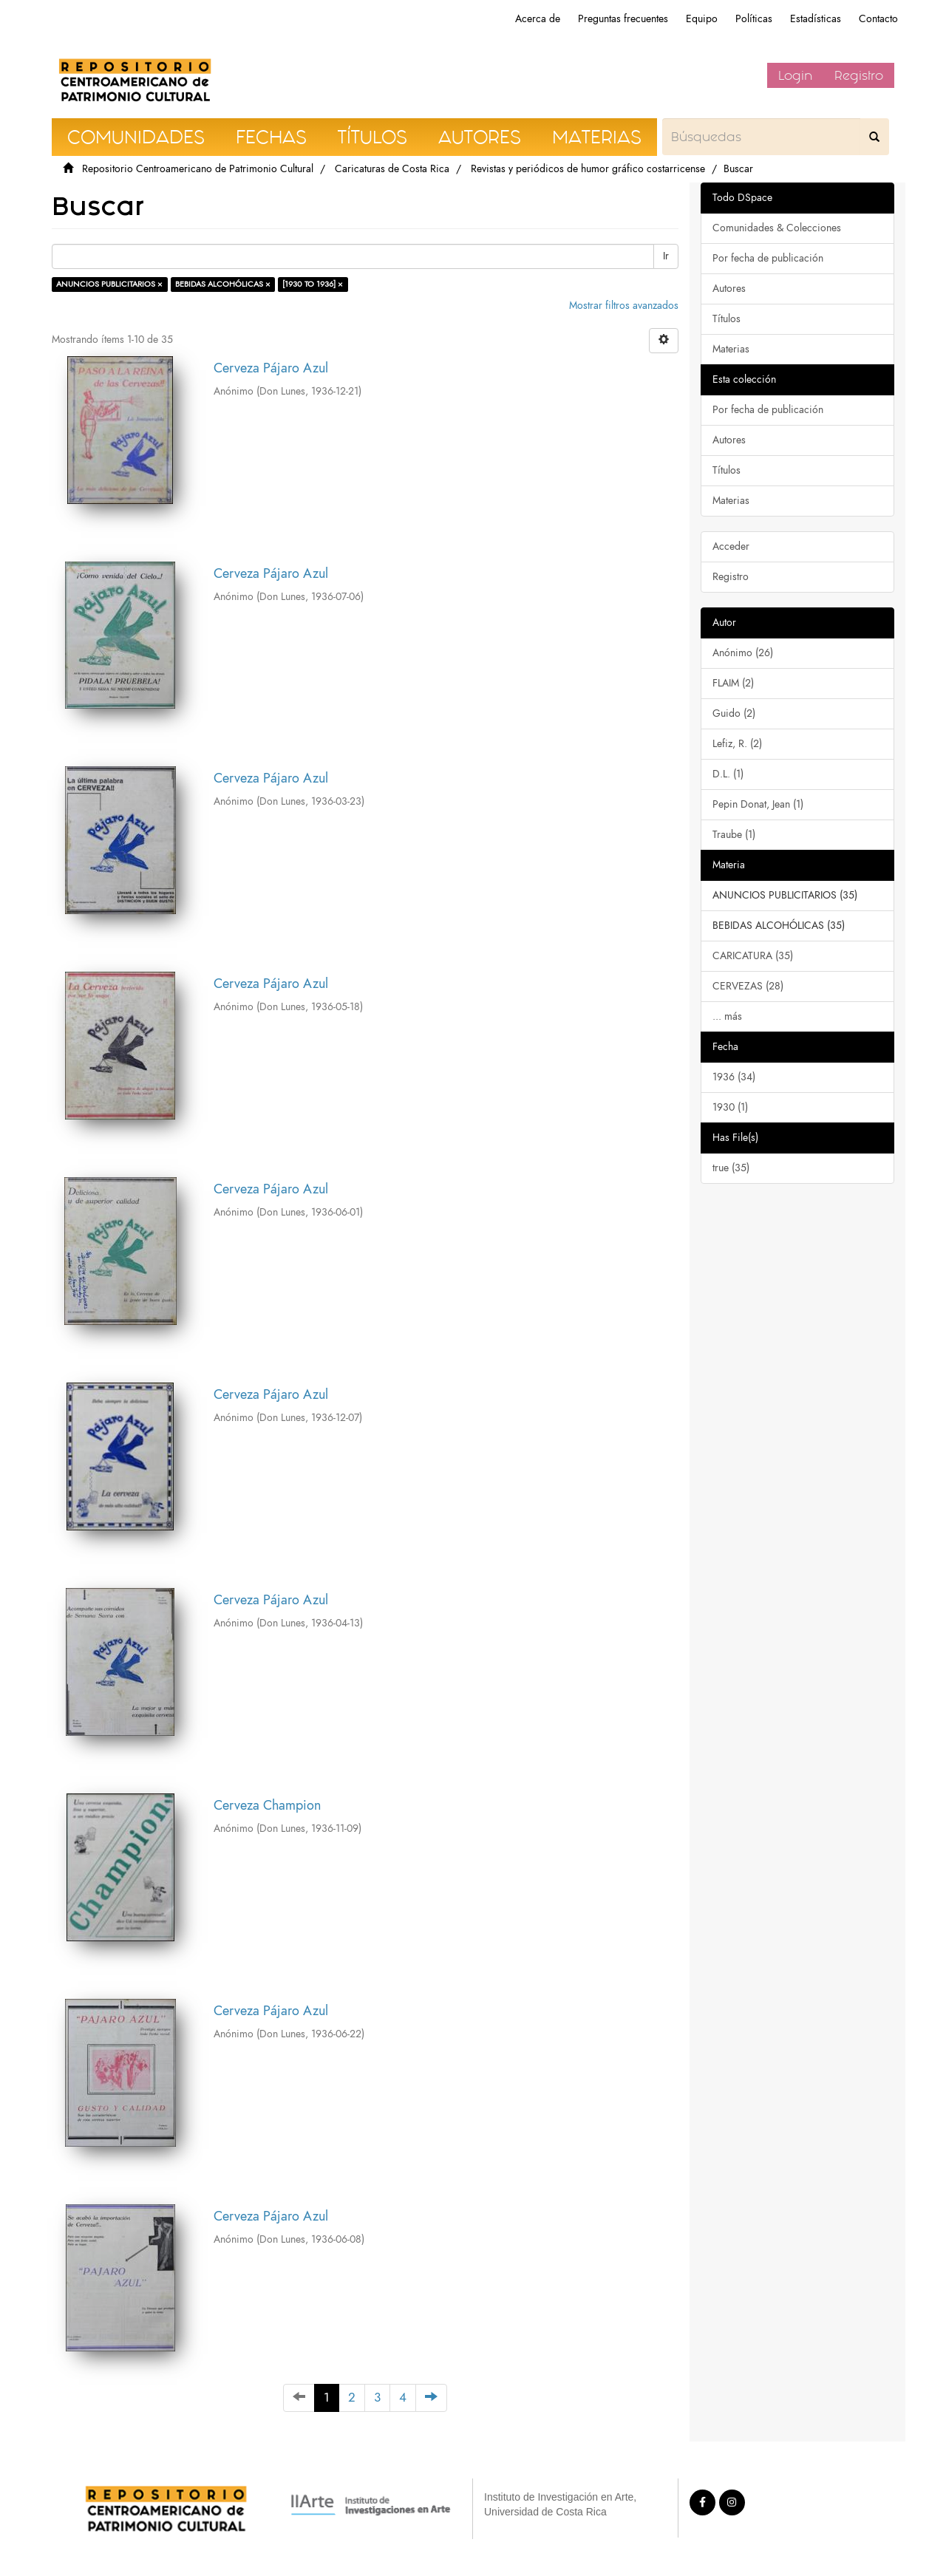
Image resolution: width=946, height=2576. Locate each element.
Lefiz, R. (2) (737, 744)
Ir (666, 256)
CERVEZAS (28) (747, 986)
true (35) (730, 1168)
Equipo (702, 19)
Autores (729, 289)
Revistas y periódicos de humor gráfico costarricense (588, 169)
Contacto (878, 19)
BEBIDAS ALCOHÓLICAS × (222, 284)
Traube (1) (733, 835)
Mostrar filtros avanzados (623, 306)
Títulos (726, 319)
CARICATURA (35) (752, 956)
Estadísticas (815, 19)
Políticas (753, 19)
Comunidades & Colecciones (776, 228)
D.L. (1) (727, 774)
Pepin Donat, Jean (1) (757, 804)
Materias (730, 349)
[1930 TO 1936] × (312, 284)
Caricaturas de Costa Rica (392, 169)
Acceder (730, 546)
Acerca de (537, 19)
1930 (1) (730, 1107)
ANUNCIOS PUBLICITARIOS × (109, 284)
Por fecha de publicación (767, 258)
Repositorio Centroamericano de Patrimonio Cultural (197, 169)
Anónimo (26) (742, 653)
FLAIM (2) (733, 683)
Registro (858, 75)
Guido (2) (733, 713)
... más (727, 1016)
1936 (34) (733, 1077)
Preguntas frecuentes (623, 19)
